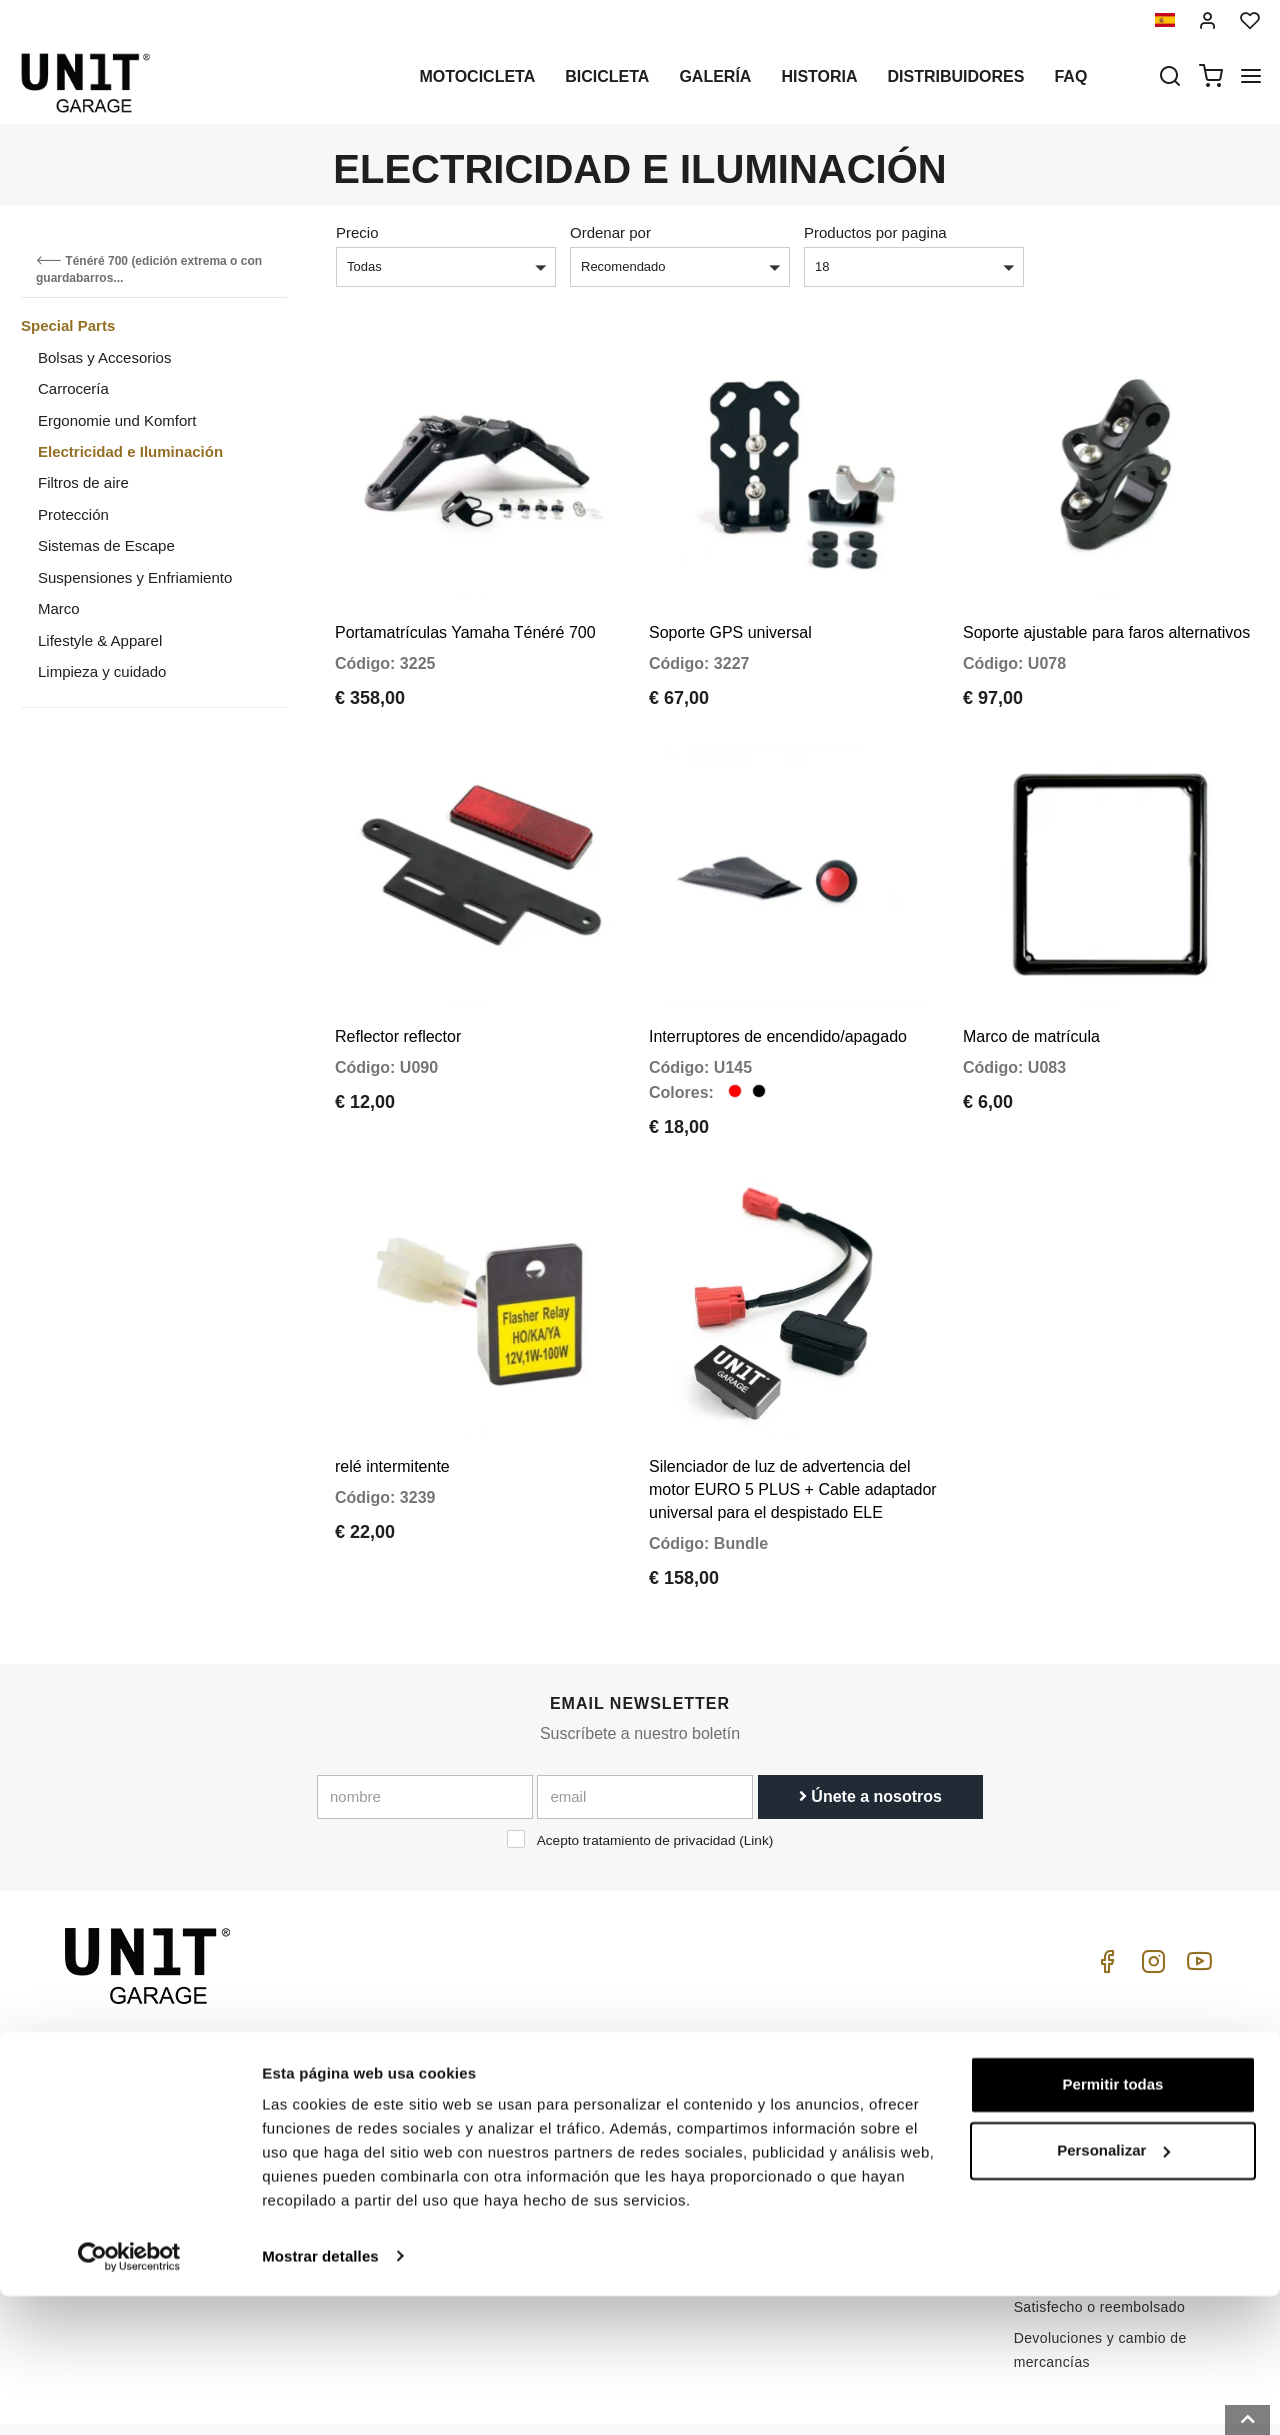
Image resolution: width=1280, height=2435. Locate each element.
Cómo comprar (842, 2032)
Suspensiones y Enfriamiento (135, 577)
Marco (59, 608)
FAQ (808, 2094)
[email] (645, 1727)
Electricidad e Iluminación (130, 451)
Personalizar (1113, 2289)
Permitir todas (1113, 2224)
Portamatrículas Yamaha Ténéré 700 (465, 608)
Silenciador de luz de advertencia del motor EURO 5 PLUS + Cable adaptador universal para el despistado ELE (793, 1419)
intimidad (386, 2094)
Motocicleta (477, 76)
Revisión (603, 2156)
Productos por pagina (875, 232)
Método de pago (1067, 2144)
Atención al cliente (854, 2063)
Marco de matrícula (1031, 990)
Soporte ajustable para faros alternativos (1106, 608)
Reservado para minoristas (444, 2156)
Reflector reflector (398, 990)
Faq (1070, 76)
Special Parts (68, 325)
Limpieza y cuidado (102, 671)
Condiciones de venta (1085, 2058)
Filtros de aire (83, 482)
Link (756, 1770)
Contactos (827, 2125)
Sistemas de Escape (106, 545)
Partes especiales (633, 2063)
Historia (819, 76)
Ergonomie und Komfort (117, 420)
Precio (357, 232)
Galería (715, 76)
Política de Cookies (419, 2125)
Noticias (601, 2125)
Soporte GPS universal (730, 608)
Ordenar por (610, 232)
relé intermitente (392, 1396)
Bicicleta (607, 76)
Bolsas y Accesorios (104, 357)
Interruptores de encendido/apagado (778, 990)
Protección (73, 514)
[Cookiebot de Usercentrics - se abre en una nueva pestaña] (129, 2396)
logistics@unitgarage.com (186, 2032)
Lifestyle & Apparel (100, 640)
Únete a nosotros (870, 1726)
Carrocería (73, 388)
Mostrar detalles (320, 2395)
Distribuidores (956, 76)
